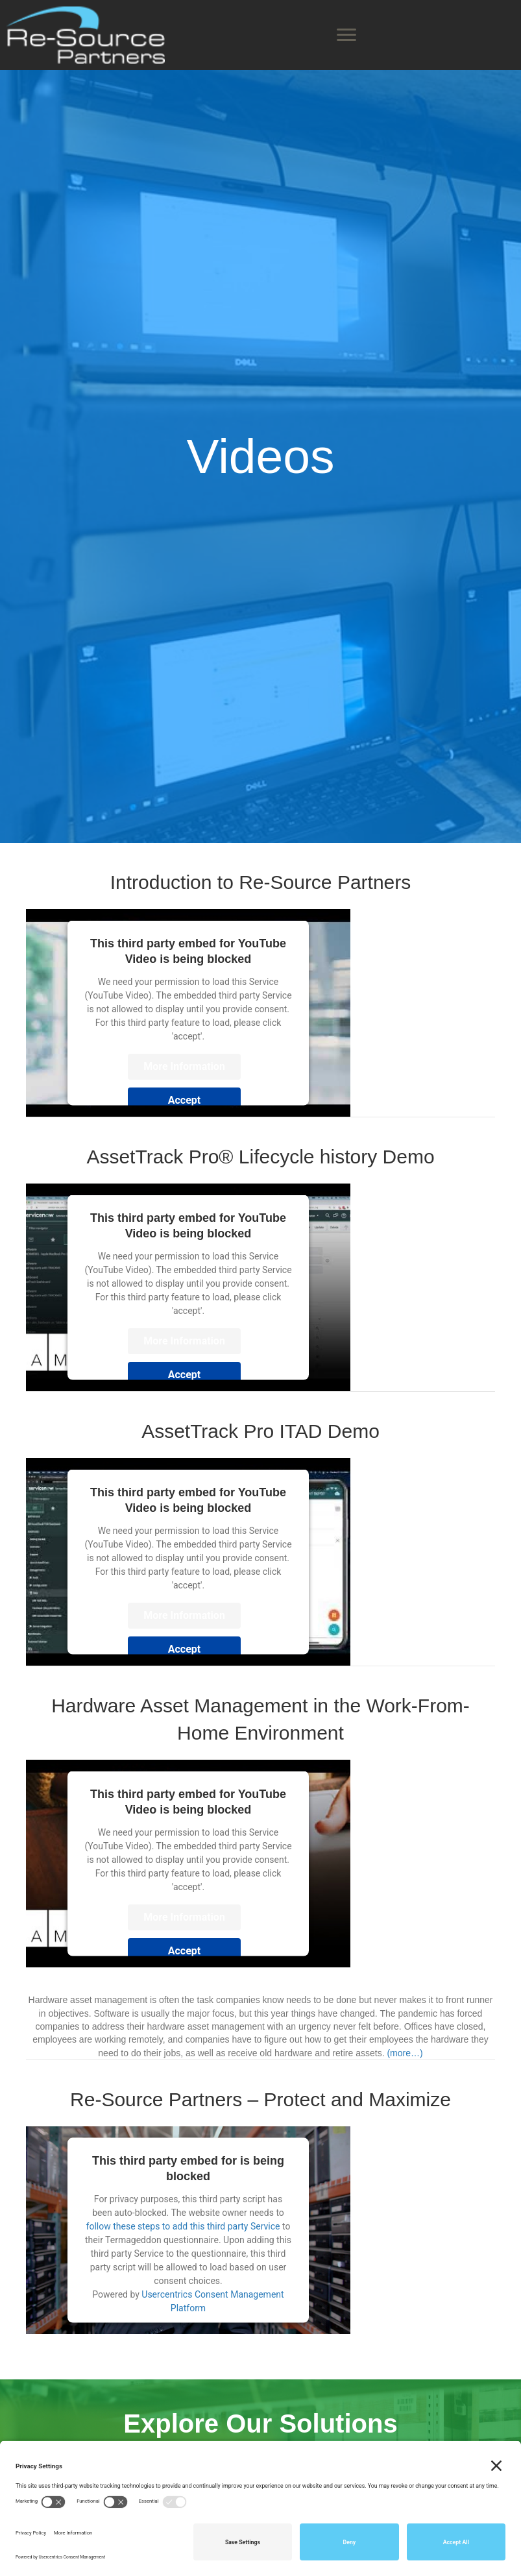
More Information (184, 1066)
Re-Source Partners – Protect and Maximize (260, 2099)
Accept (184, 1100)
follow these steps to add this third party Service (183, 2225)
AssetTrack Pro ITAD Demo (260, 1431)
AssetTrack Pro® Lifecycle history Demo (260, 1156)
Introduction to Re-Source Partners (260, 882)
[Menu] (346, 35)
